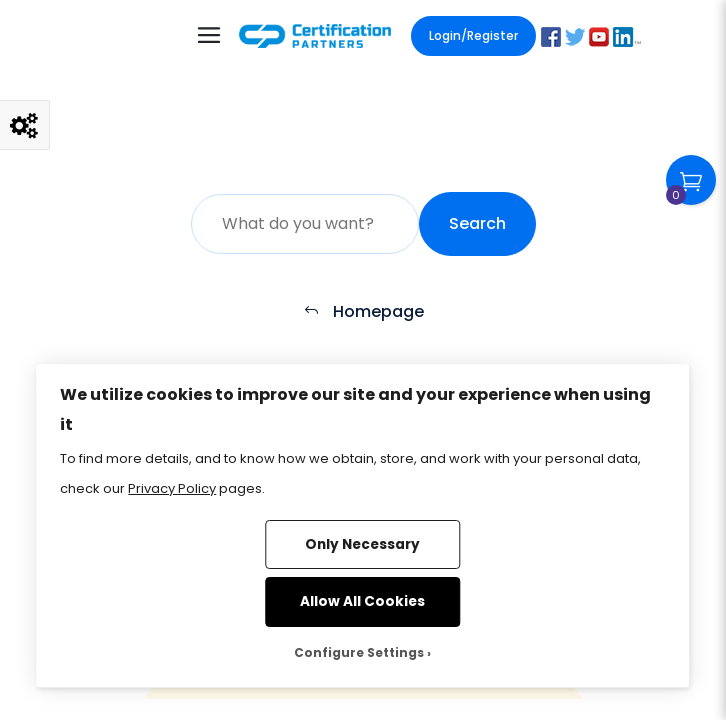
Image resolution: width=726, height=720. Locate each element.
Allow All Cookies (362, 601)
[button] (551, 36)
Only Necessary (362, 544)
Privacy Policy (172, 488)
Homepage (363, 311)
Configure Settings (359, 652)
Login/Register (473, 35)
